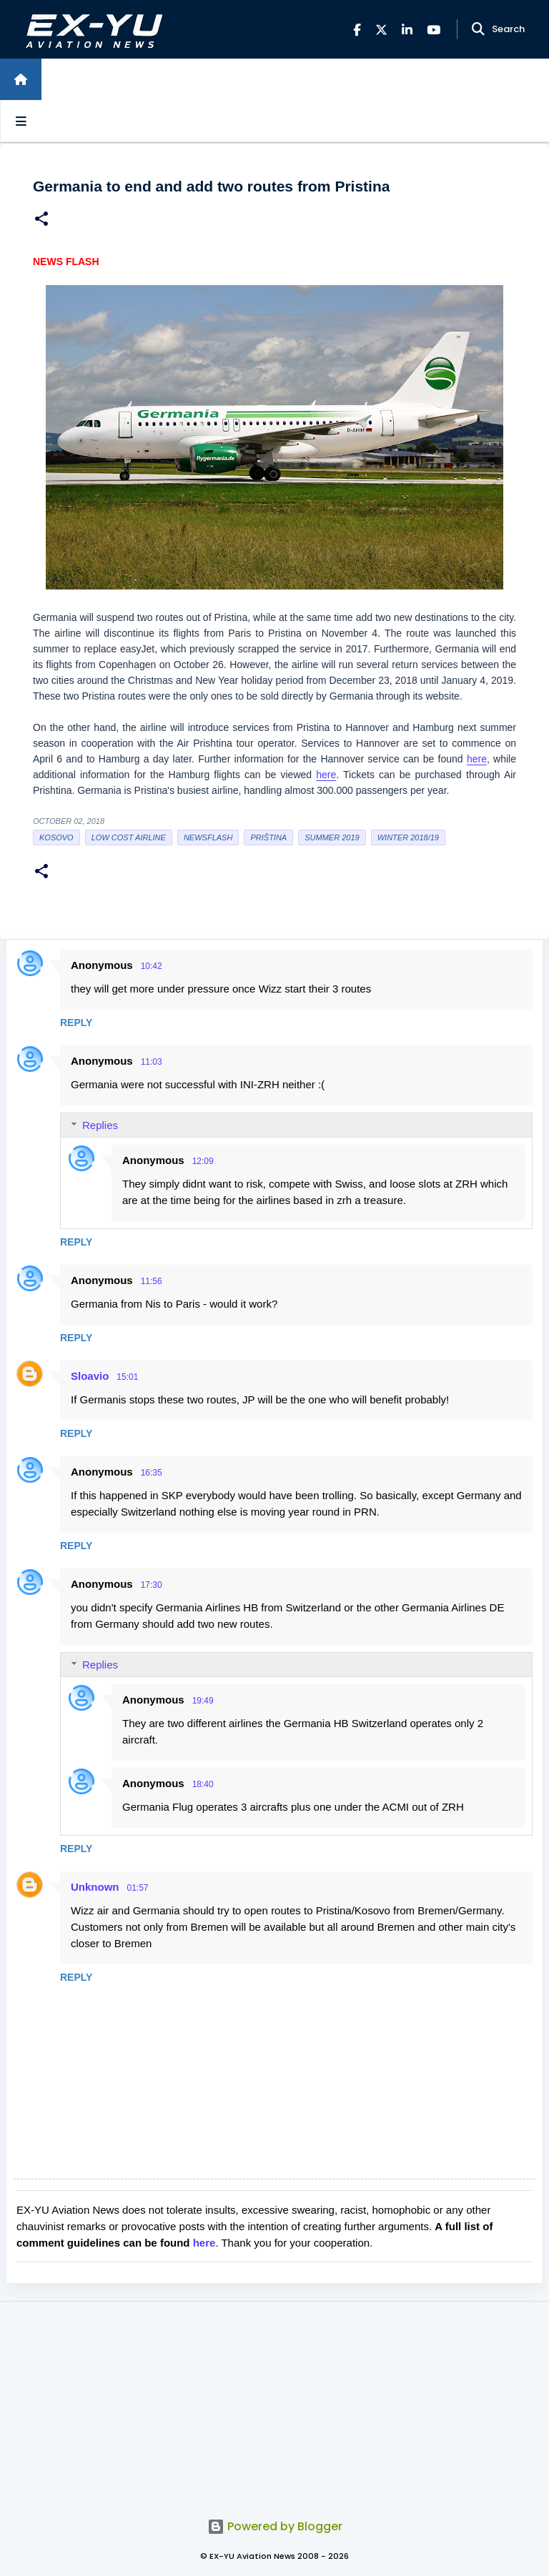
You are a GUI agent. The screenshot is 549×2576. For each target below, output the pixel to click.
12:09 (203, 1161)
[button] (41, 220)
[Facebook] (357, 30)
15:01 (127, 1377)
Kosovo (56, 837)
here (477, 759)
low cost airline (129, 837)
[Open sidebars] (20, 120)
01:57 (138, 1888)
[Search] (478, 29)
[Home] (20, 79)
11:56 (151, 1281)
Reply (76, 1022)
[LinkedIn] (407, 30)
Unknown (95, 1887)
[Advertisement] (274, 2402)
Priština (268, 837)
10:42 (151, 966)
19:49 (203, 1701)
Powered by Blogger (274, 2526)
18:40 (203, 1784)
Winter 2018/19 (408, 837)
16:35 (151, 1473)
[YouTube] (433, 30)
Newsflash (208, 837)
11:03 (151, 1062)
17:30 (151, 1585)
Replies (100, 1125)
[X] (381, 30)
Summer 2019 (332, 837)
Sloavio (90, 1376)
